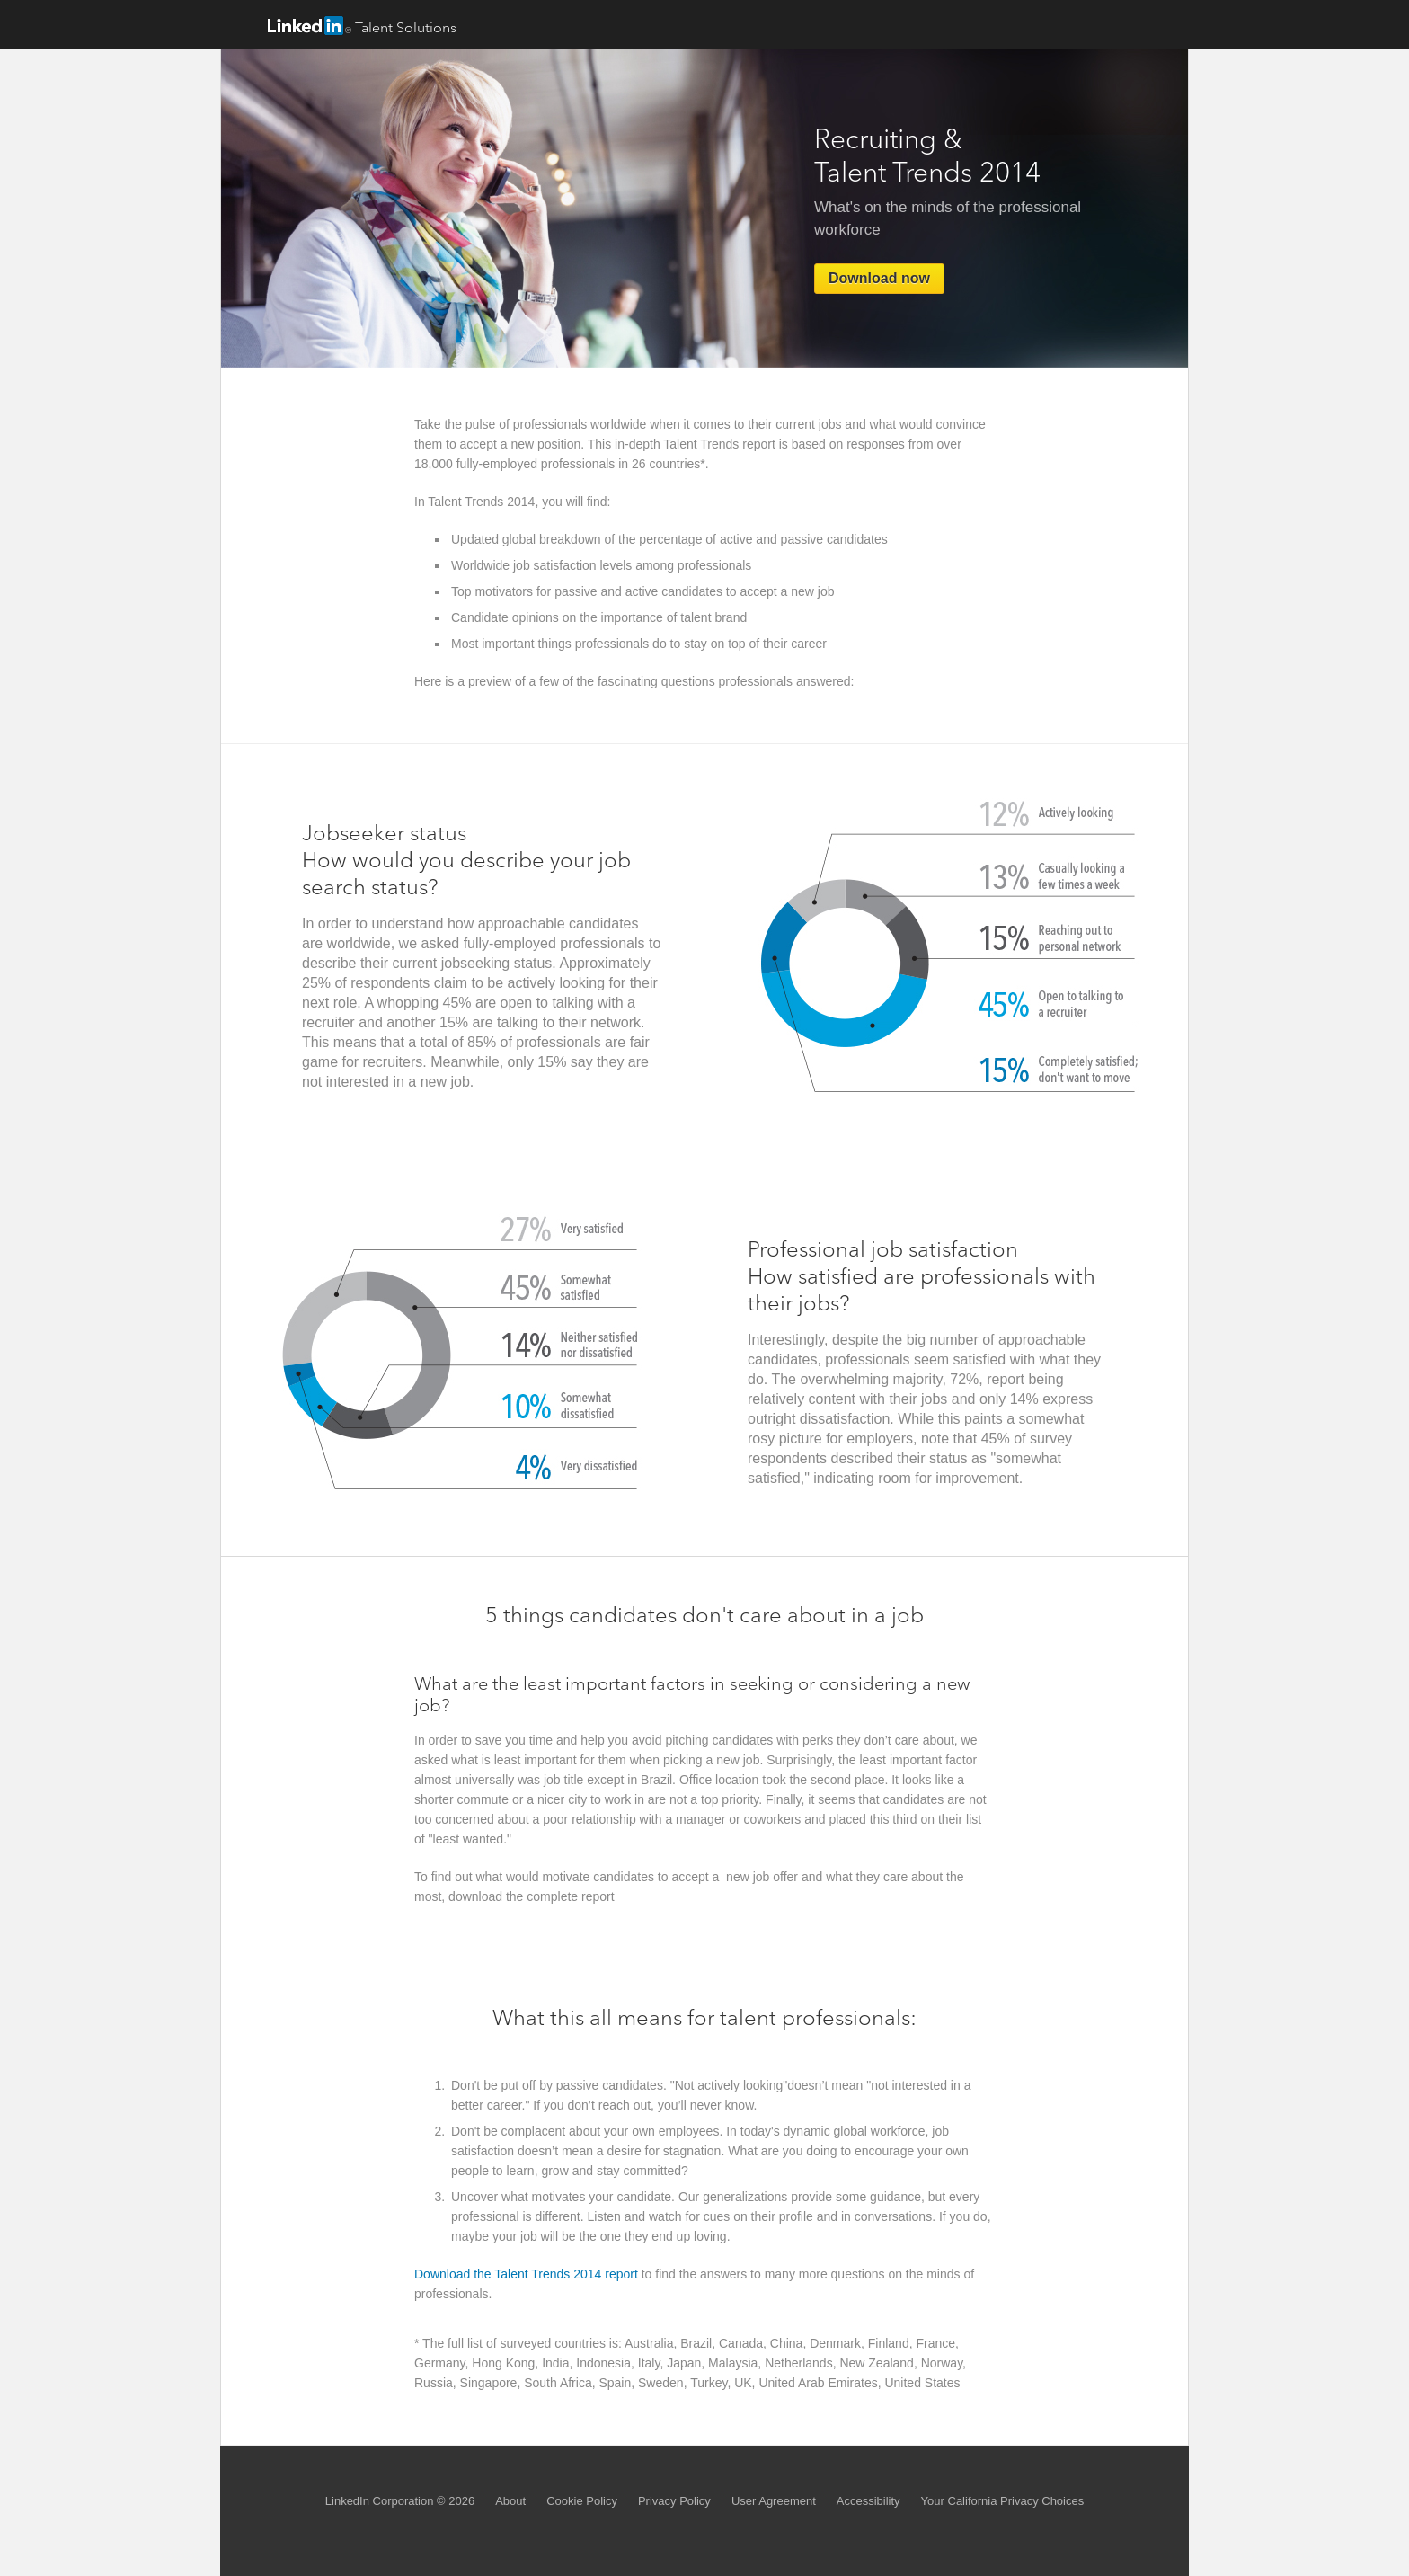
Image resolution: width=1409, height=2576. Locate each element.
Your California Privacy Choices (1003, 2501)
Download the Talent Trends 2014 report (526, 2274)
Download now (879, 278)
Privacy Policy (674, 2501)
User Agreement (773, 2501)
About (510, 2501)
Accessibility (868, 2501)
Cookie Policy (581, 2501)
